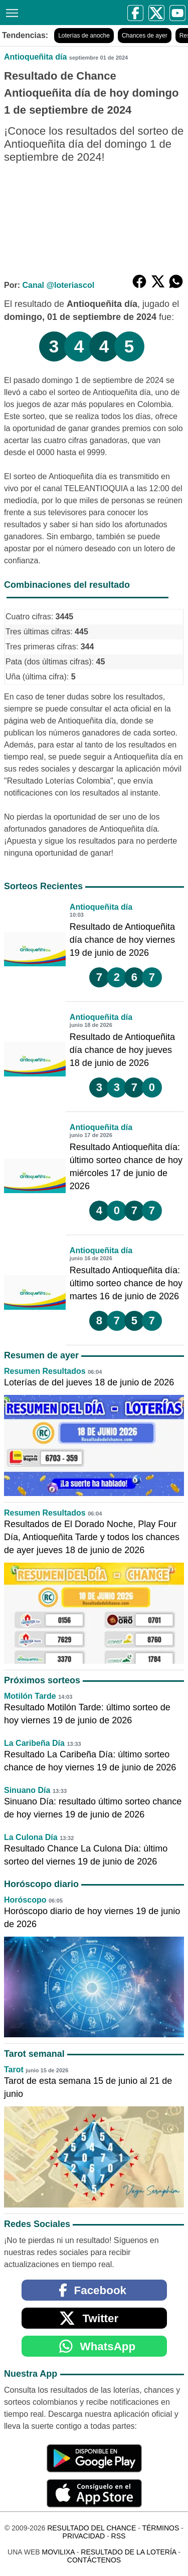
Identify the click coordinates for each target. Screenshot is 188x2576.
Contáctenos (94, 2560)
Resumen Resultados (45, 1371)
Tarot (14, 2069)
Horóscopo (25, 1900)
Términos (160, 2528)
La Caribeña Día (34, 1743)
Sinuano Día (27, 1790)
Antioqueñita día (35, 57)
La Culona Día (31, 1837)
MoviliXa (58, 2552)
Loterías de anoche (84, 35)
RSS (118, 2536)
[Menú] (10, 12)
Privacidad (84, 2536)
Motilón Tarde (30, 1696)
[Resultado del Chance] (33, 12)
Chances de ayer (144, 35)
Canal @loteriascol (58, 285)
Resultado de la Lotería (128, 2552)
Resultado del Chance (91, 2528)
